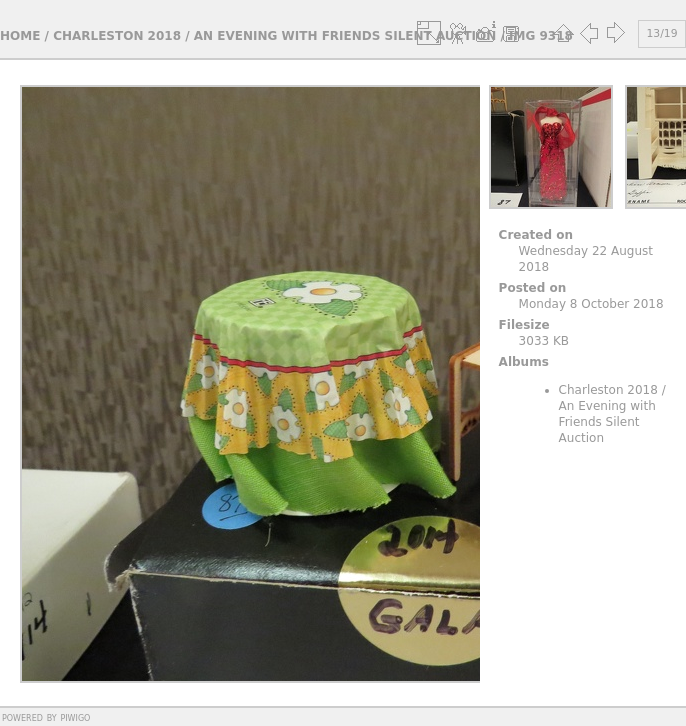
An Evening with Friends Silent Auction (345, 36)
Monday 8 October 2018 (591, 304)
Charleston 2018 (117, 36)
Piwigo (75, 717)
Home (20, 36)
